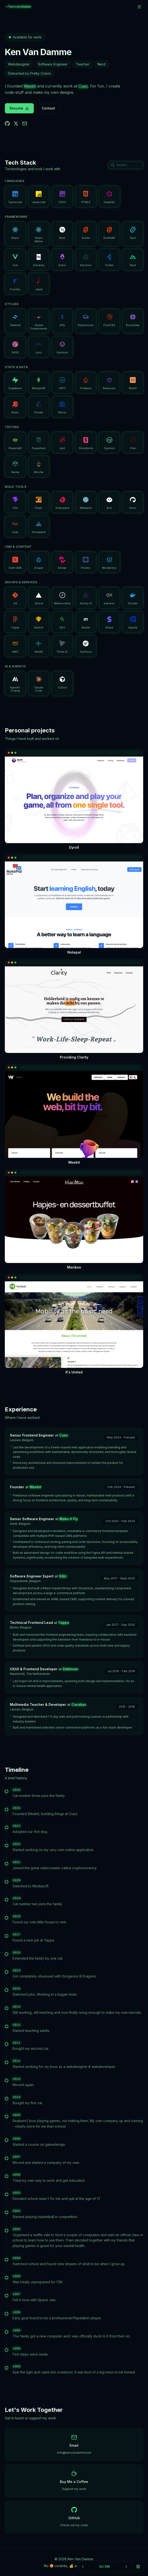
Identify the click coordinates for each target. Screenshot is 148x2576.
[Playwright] (15, 442)
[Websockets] (62, 597)
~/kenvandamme (18, 6)
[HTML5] (86, 196)
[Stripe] (109, 622)
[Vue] (15, 259)
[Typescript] (15, 196)
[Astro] (62, 259)
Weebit (30, 86)
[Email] (24, 123)
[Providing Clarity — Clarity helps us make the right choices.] (74, 1009)
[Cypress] (109, 442)
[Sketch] (38, 622)
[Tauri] (133, 234)
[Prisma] (38, 406)
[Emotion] (62, 347)
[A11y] (62, 321)
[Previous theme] (83, 2566)
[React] (15, 234)
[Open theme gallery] (138, 2566)
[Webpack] (86, 502)
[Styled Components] (38, 321)
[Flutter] (109, 259)
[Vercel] (38, 597)
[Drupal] (38, 562)
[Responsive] (86, 321)
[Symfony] (86, 646)
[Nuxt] (133, 259)
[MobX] (133, 382)
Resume (19, 108)
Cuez (83, 86)
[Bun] (109, 502)
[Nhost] (62, 406)
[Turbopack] (62, 502)
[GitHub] (7, 123)
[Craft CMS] (15, 562)
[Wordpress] (109, 562)
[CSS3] (62, 196)
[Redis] (15, 406)
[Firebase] (86, 382)
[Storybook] (86, 442)
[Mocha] (38, 466)
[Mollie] (86, 622)
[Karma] (15, 466)
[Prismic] (86, 562)
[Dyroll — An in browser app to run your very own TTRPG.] (74, 799)
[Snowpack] (38, 526)
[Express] (109, 597)
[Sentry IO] (86, 597)
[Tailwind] (15, 321)
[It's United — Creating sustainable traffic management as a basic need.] (74, 1324)
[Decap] (62, 562)
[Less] (38, 347)
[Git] (15, 597)
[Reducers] (109, 382)
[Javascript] (38, 196)
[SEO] (62, 622)
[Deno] (133, 502)
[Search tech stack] (125, 165)
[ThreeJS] (62, 646)
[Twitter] (16, 123)
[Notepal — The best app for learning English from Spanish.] (74, 904)
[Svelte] (86, 234)
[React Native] (38, 234)
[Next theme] (126, 2566)
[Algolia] (133, 622)
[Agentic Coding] (15, 683)
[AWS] (15, 646)
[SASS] (15, 347)
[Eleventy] (38, 259)
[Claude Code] (38, 683)
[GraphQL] (109, 196)
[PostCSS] (109, 321)
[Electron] (86, 259)
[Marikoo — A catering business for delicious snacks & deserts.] (74, 1219)
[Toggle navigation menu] (139, 7)
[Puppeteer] (38, 442)
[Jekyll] (38, 283)
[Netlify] (38, 646)
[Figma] (15, 622)
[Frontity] (15, 283)
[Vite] (15, 502)
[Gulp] (15, 526)
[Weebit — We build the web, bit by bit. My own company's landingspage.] (74, 1114)
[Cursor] (62, 683)
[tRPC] (62, 382)
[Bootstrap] (133, 321)
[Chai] (133, 442)
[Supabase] (15, 382)
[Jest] (62, 442)
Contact (48, 108)
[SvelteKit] (109, 234)
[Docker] (133, 597)
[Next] (62, 234)
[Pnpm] (38, 502)
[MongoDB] (38, 382)
